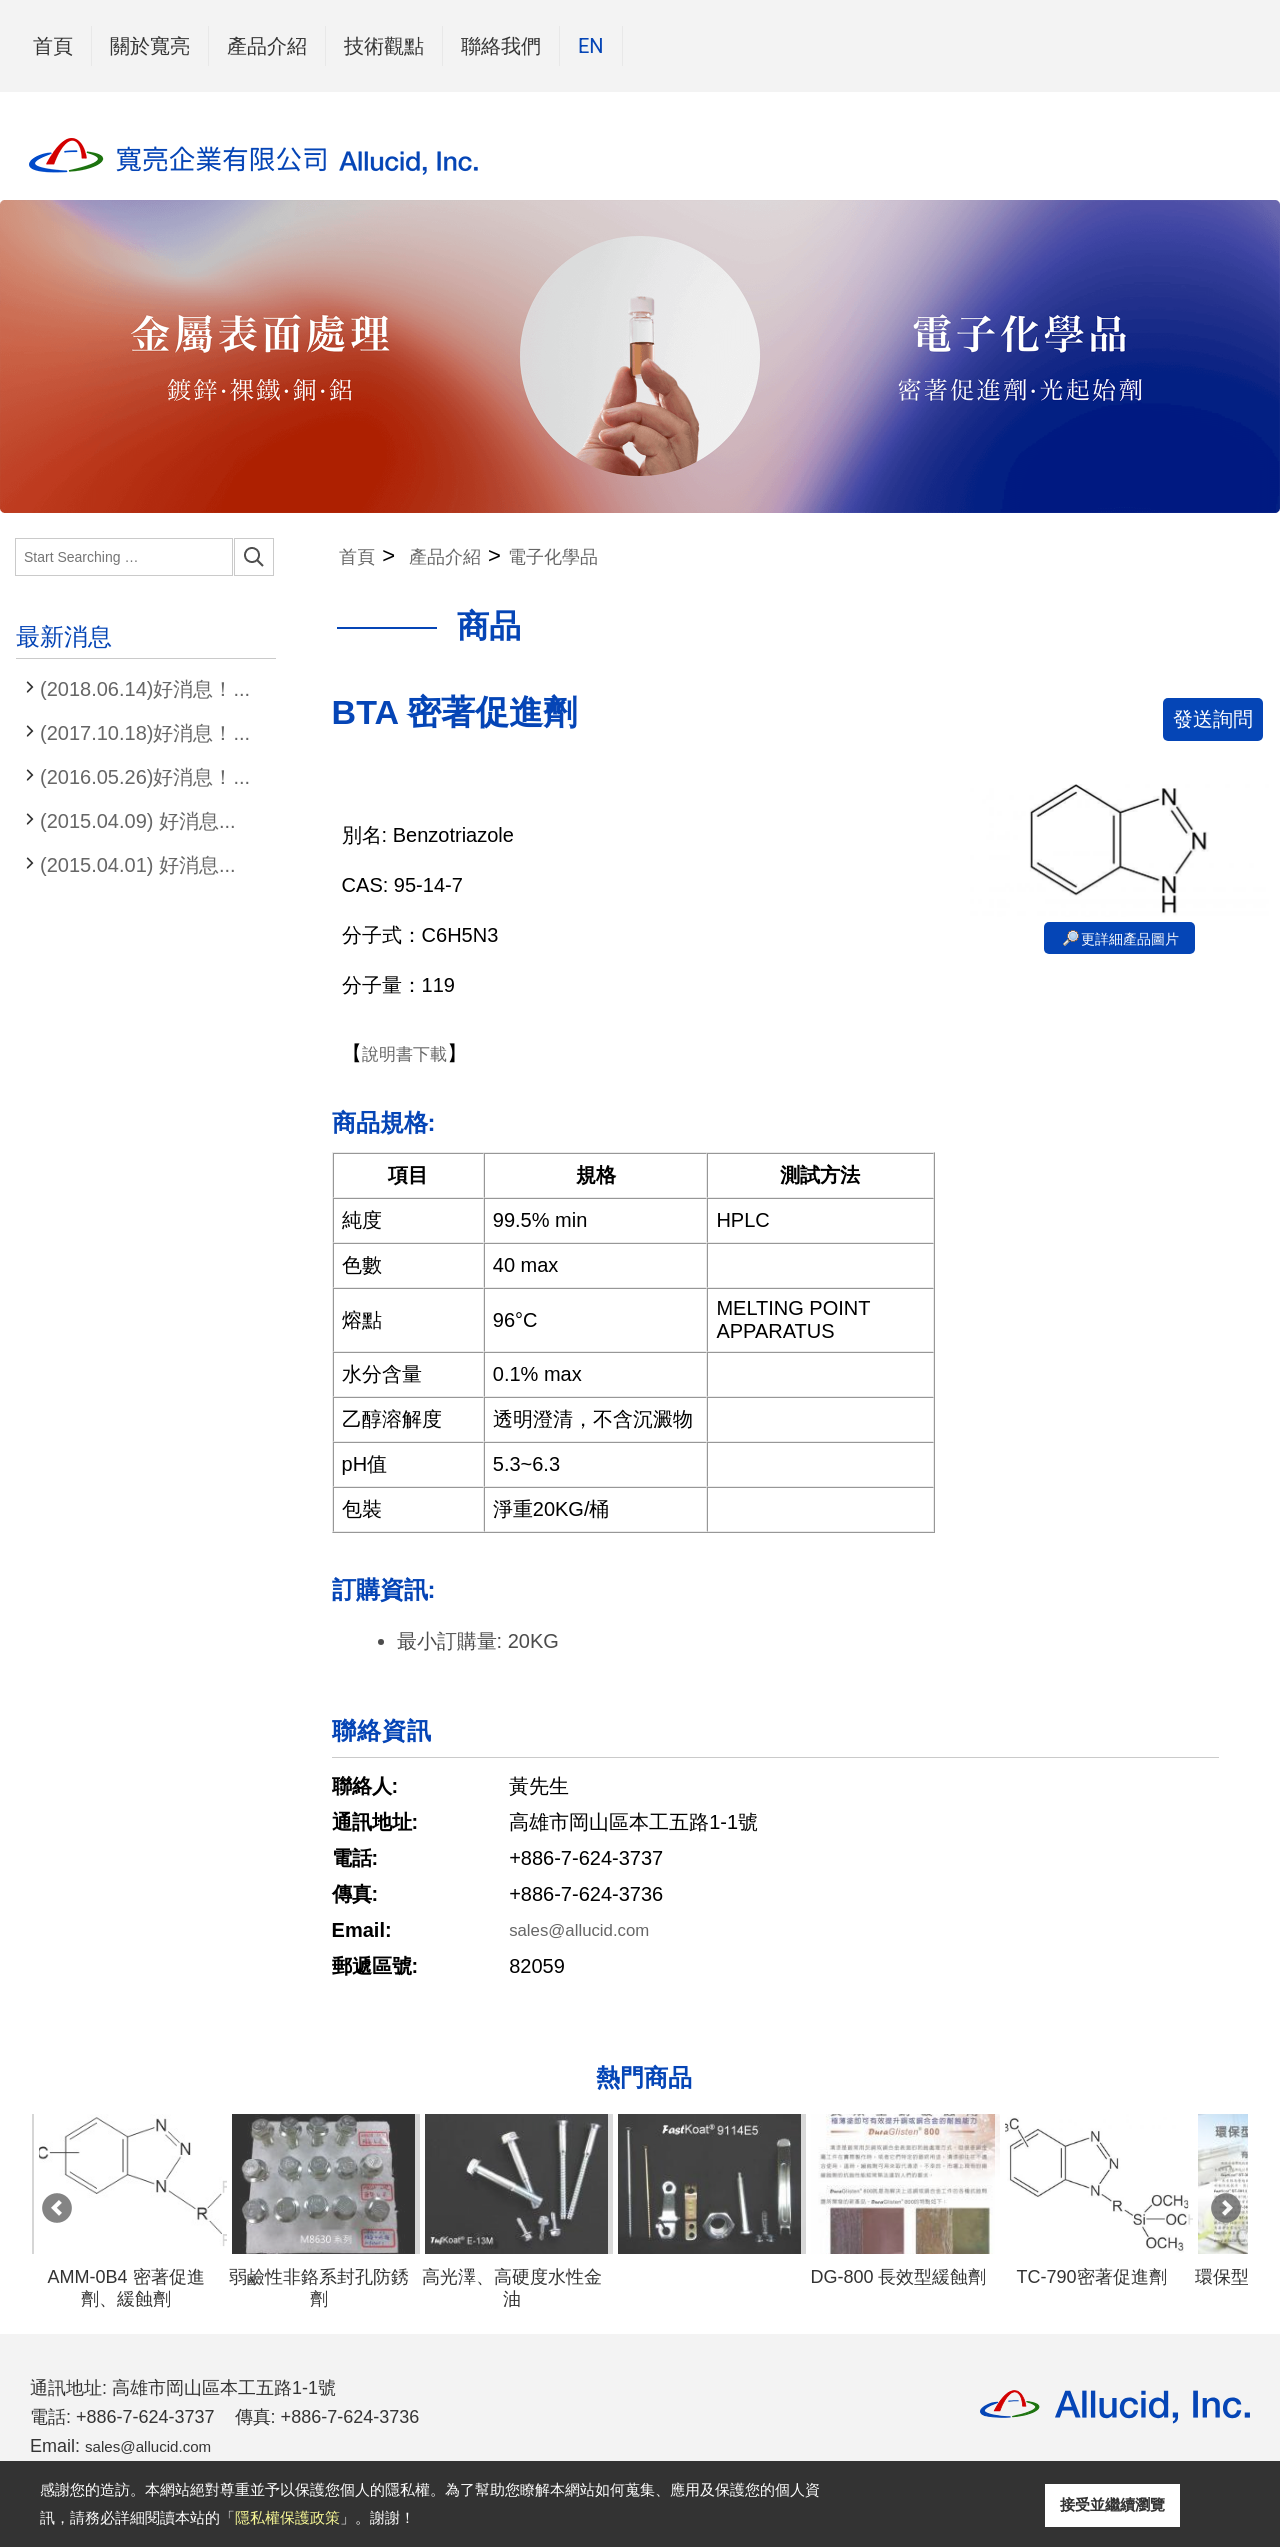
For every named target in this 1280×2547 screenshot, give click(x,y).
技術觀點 (384, 46)
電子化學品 (594, 557)
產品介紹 (267, 41)
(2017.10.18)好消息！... (145, 733)
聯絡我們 (501, 46)
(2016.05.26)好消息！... (145, 777)
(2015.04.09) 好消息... (138, 821)
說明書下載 (412, 1057)
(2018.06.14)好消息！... (145, 689)
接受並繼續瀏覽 (1112, 2504)
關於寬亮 (150, 46)
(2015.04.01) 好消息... (138, 865)
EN (591, 46)
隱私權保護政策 (287, 2517)
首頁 (53, 46)
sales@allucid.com (592, 1934)
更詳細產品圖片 (1130, 943)
